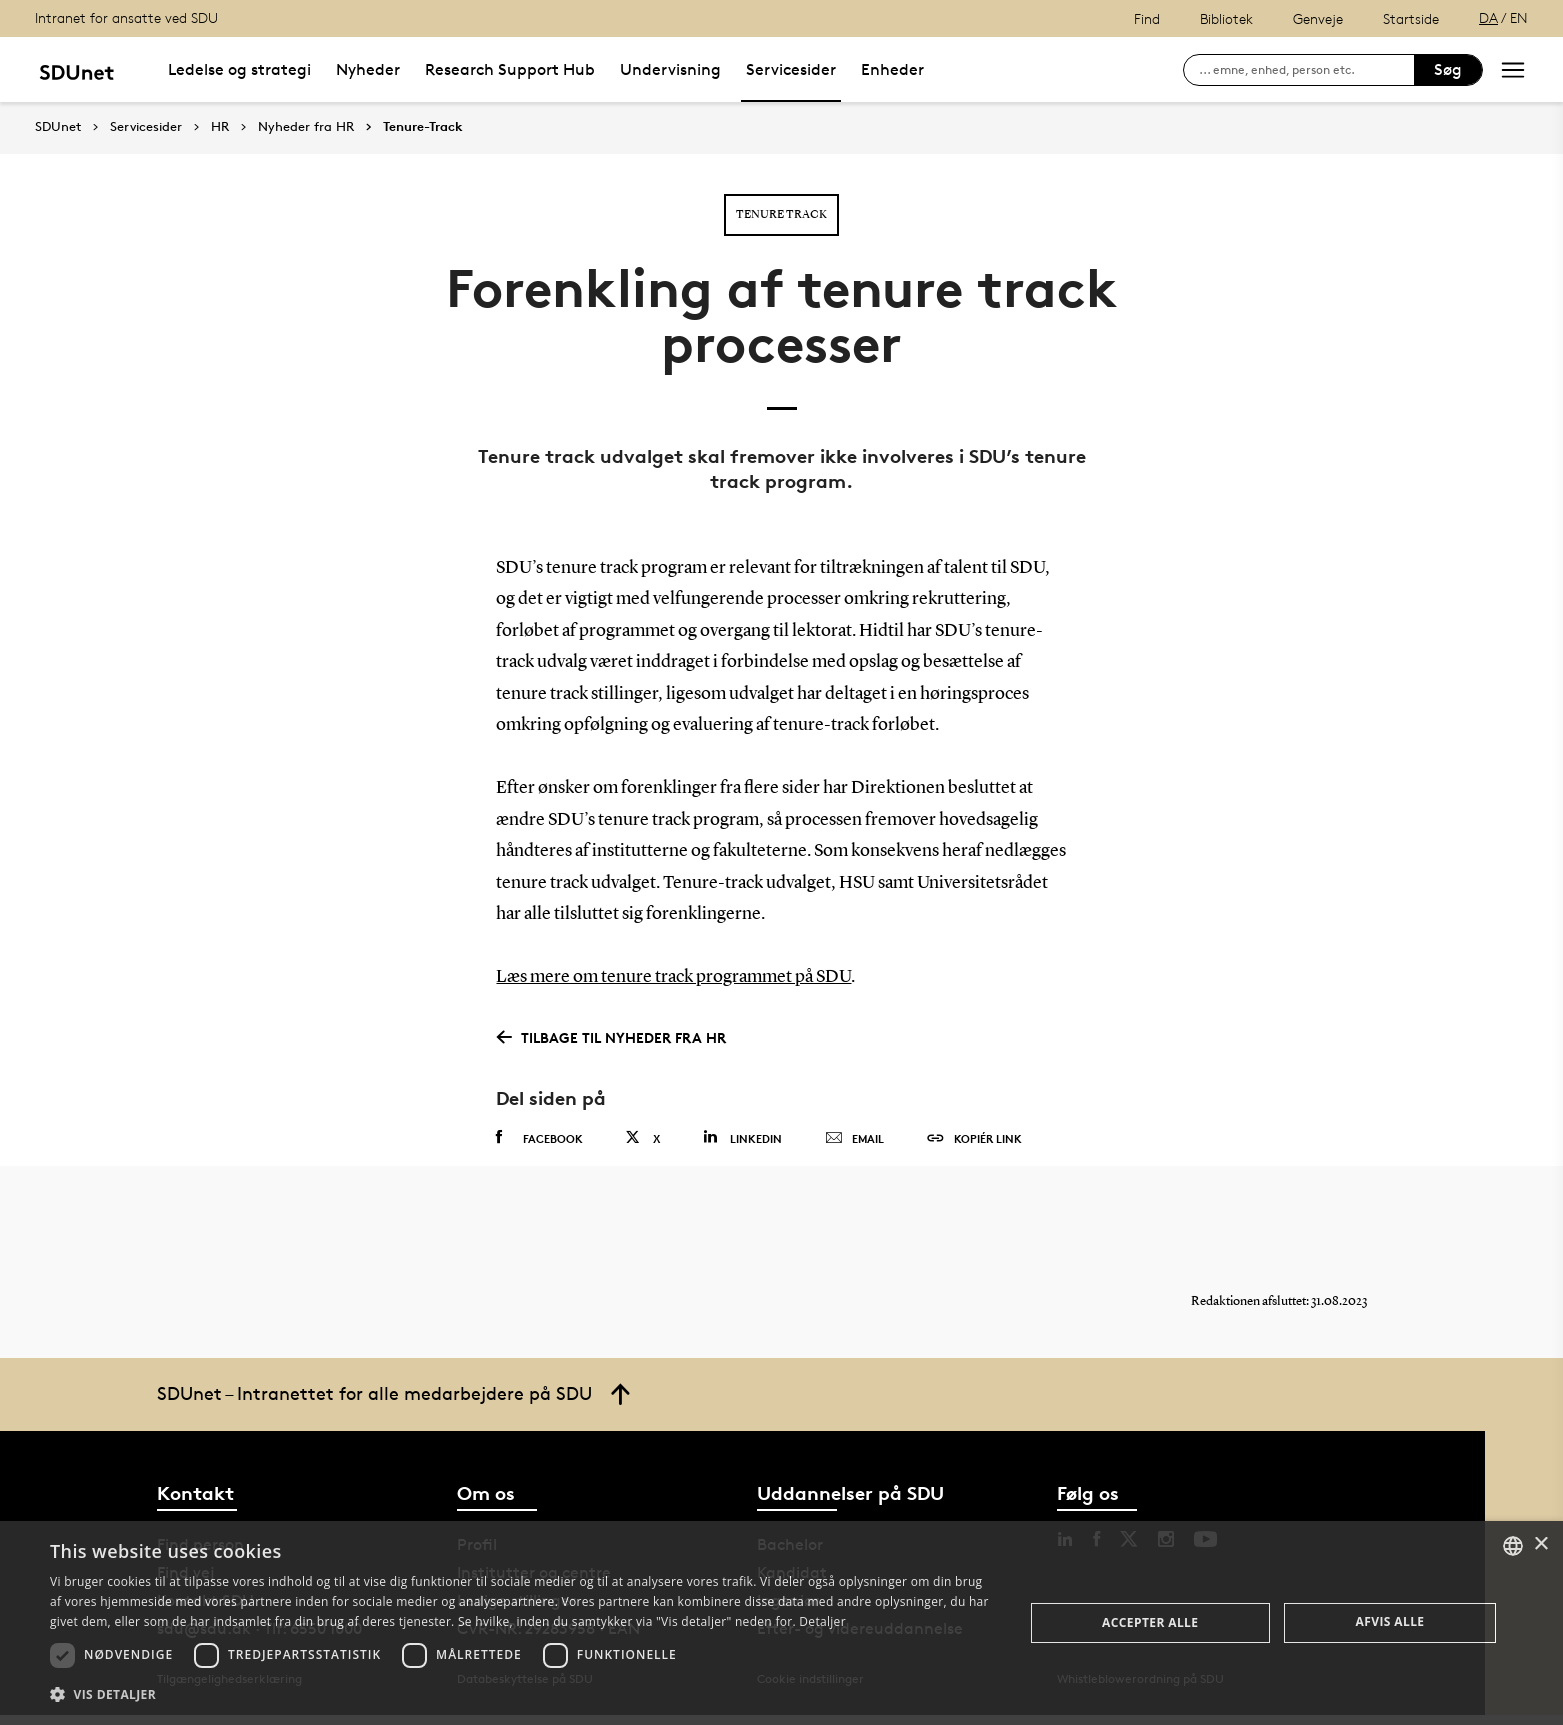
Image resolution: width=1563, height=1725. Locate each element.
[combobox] (1513, 1546)
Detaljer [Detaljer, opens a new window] (822, 1621)
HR (220, 127)
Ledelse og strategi (239, 69)
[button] (522, 1695)
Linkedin (742, 1137)
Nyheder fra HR (306, 127)
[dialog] (781, 1623)
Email (854, 1139)
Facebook (539, 1138)
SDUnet (58, 126)
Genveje (1318, 18)
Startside (1411, 18)
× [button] (1540, 1544)
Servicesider (791, 69)
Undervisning (670, 69)
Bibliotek (1226, 18)
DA (1488, 17)
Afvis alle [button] (1390, 1621)
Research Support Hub (510, 69)
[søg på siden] (1306, 70)
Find (1147, 18)
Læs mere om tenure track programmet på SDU (673, 977)
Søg (1448, 69)
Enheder (892, 69)
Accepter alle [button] (1150, 1622)
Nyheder (368, 69)
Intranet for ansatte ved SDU (126, 17)
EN (1519, 17)
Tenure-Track (423, 127)
